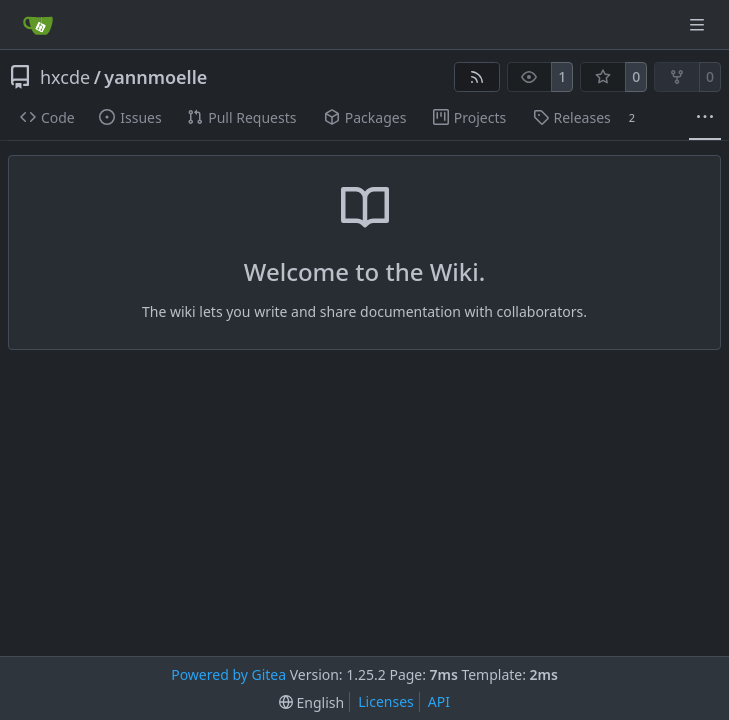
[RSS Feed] (477, 77)
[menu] (311, 702)
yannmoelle (155, 77)
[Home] (38, 25)
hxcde (65, 77)
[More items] (705, 118)
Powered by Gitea (228, 674)
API (439, 701)
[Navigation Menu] (699, 24)
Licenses (386, 701)
